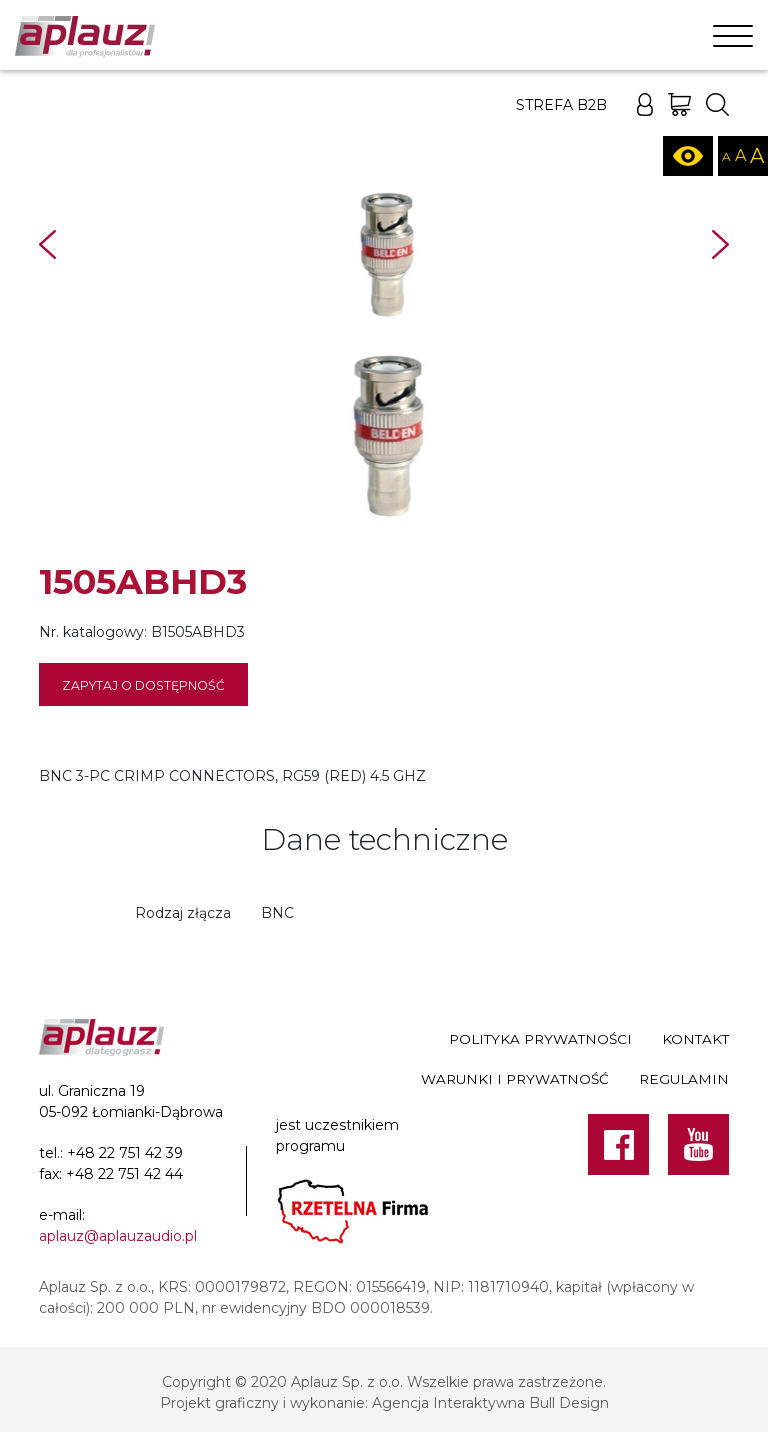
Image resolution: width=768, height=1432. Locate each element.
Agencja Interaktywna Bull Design (490, 1403)
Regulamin (684, 1079)
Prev (47, 244)
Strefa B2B (561, 105)
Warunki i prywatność (515, 1079)
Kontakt (695, 1039)
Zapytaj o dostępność (143, 685)
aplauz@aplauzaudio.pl (118, 1236)
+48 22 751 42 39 (125, 1153)
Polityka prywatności (540, 1039)
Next (720, 244)
